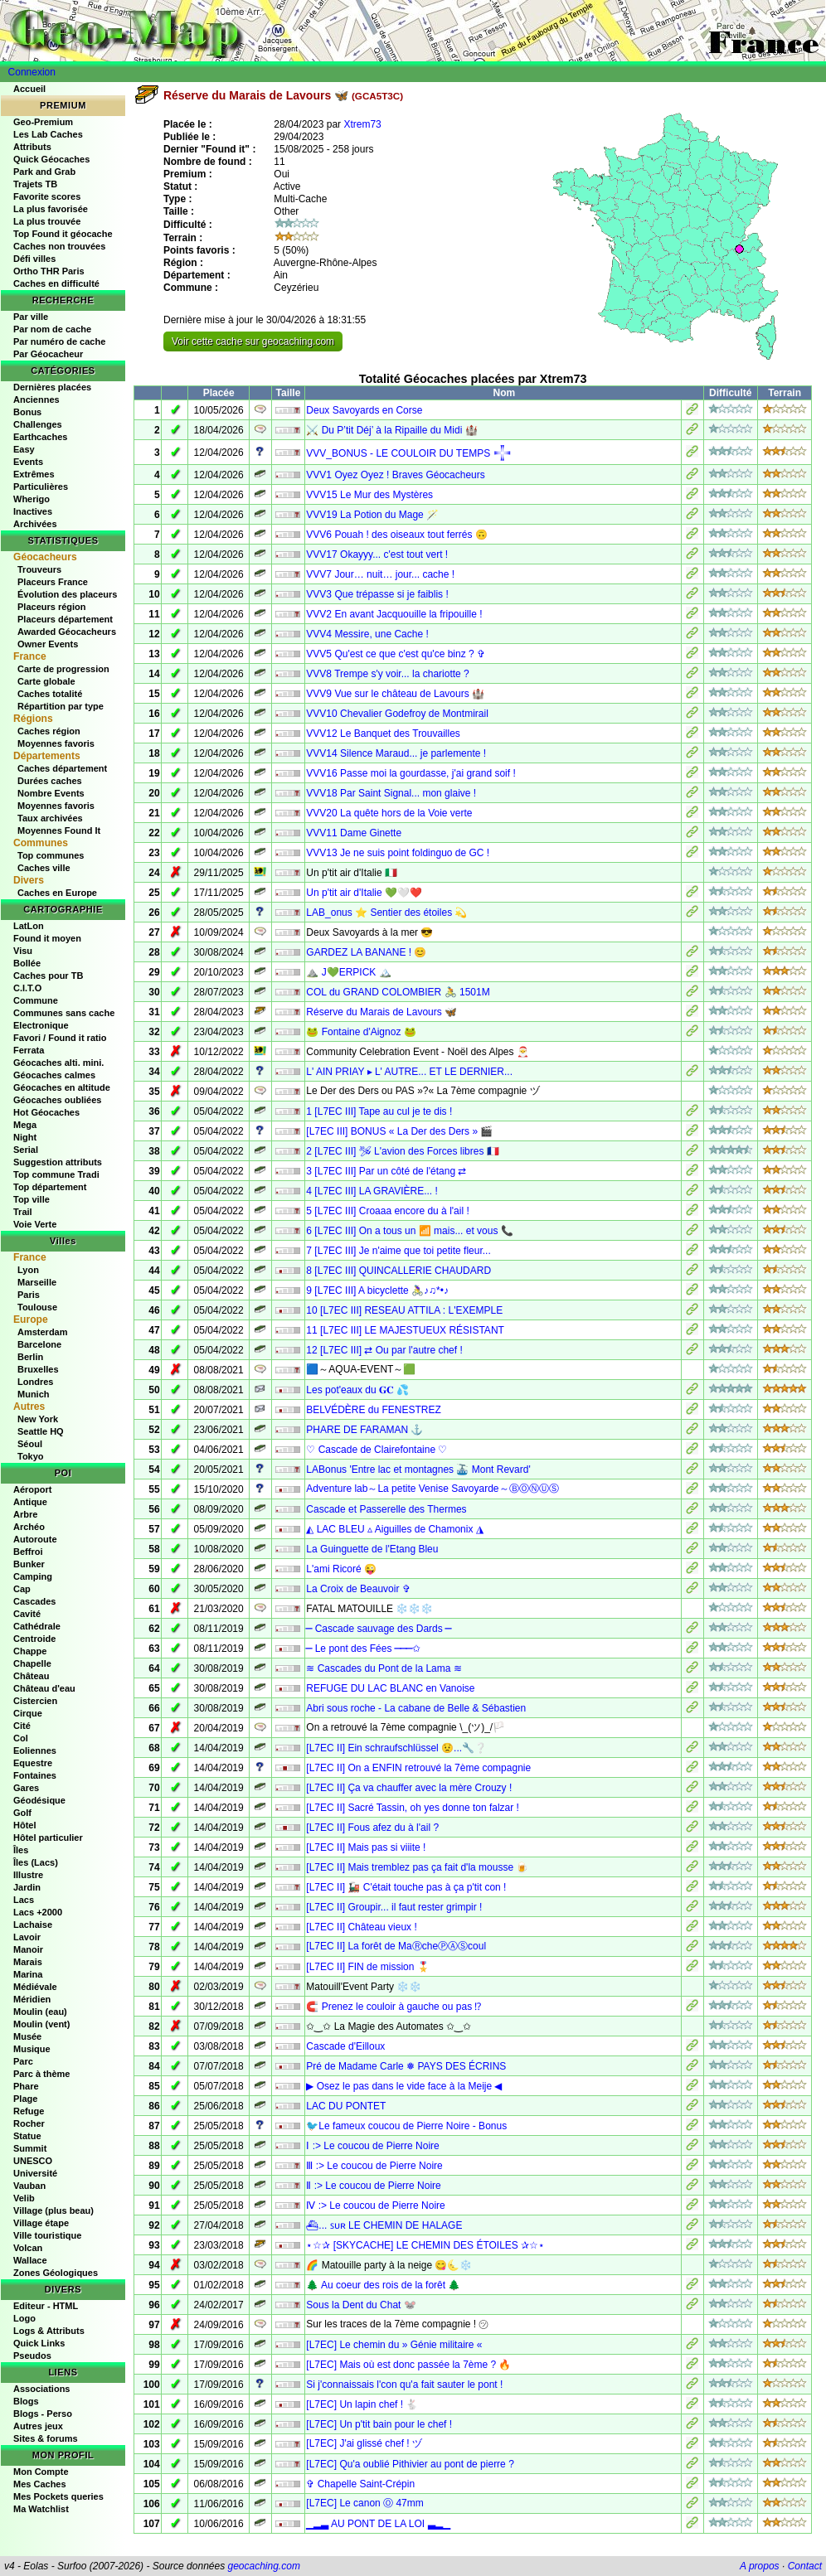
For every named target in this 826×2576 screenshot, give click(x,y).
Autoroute (35, 1539)
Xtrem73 (362, 124)
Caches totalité (49, 694)
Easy (24, 449)
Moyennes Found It (58, 830)
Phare (26, 2086)
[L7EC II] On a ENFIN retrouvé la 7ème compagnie (418, 1768)
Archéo (29, 1527)
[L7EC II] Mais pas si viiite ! (365, 1847)
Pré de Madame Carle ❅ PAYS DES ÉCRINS (406, 2066)
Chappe (29, 1651)
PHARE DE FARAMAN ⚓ (364, 1430)
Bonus (27, 412)
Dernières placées (52, 387)
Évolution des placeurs (67, 594)
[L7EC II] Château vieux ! (361, 1927)
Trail (22, 1212)
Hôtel (24, 1825)
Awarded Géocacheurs (66, 632)
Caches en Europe (57, 893)
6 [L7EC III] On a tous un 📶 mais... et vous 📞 (409, 1231)
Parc (23, 2061)
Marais (27, 1962)
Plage (25, 2099)
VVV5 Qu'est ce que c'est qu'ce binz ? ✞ (395, 654)
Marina (27, 1974)
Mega (24, 1125)
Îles (20, 1850)
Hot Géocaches (46, 1112)
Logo (24, 2318)
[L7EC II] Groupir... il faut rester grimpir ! (394, 1907)
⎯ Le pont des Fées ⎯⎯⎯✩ (363, 1648)
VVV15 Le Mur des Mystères (369, 495)
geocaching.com (263, 2566)
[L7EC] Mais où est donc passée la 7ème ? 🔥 (408, 2364)
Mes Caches (39, 2484)
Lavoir (27, 1937)
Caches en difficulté (56, 283)
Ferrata (28, 1050)
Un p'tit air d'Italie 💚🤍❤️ (364, 892)
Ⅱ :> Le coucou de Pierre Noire (373, 2185)
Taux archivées (50, 818)
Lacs (23, 1900)
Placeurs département (65, 619)
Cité (22, 1726)
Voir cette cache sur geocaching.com (253, 341)
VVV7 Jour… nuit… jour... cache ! (380, 574)
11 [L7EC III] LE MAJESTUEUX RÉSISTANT (405, 1330)
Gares (26, 1788)
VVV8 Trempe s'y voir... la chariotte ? (387, 674)
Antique (30, 1502)
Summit (29, 2148)
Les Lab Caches (48, 134)
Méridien (32, 1999)
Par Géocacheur (48, 354)
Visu (22, 951)
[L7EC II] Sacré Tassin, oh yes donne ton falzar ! (412, 1807)
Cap (22, 1589)
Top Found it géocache (63, 234)
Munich (33, 1394)
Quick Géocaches (51, 159)
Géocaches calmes (54, 1075)
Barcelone (39, 1344)
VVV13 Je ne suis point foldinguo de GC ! (397, 853)
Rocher (29, 2123)
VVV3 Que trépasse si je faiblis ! (377, 594)
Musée (27, 2036)
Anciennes (36, 399)
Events (28, 462)
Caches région (48, 731)
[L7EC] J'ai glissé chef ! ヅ (364, 2443)
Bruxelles (38, 1369)
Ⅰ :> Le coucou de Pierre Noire (372, 2146)
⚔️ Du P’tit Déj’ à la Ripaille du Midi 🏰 (391, 430)
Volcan (27, 2248)
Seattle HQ (40, 1431)
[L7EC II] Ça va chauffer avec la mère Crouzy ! (409, 1788)
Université (35, 2173)
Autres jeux (38, 2426)
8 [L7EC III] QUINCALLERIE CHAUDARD (398, 1270)
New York (37, 1419)
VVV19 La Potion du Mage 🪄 (372, 515)
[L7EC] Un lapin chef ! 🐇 (362, 2404)
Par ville (30, 317)
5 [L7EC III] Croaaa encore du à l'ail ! (387, 1211)
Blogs (26, 2401)
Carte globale (46, 681)
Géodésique (39, 1800)
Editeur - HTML (45, 2306)
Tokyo (30, 1456)
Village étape (41, 2223)
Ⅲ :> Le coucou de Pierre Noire (374, 2166)
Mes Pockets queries (58, 2496)
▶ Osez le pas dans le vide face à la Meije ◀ (404, 2086)
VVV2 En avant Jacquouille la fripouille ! (394, 614)
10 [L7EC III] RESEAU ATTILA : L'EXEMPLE (404, 1310)
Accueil (29, 89)
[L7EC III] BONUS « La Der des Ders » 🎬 (399, 1131)
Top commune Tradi (56, 1174)
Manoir (28, 1949)
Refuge (28, 2111)
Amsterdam (42, 1332)
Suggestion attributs (57, 1162)
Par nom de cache (52, 329)
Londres (35, 1382)
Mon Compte (41, 2472)
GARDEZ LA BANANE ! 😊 (366, 952)
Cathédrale (37, 1626)
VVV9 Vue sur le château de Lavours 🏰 (395, 694)
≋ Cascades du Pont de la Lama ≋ (383, 1668)
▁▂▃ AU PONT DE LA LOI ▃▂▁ (377, 2524)
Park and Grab (44, 172)
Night (24, 1137)
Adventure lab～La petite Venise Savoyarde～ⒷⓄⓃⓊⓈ (432, 1488)
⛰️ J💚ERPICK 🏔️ (348, 972)
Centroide (34, 1639)
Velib (24, 2198)
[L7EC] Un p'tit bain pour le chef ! (379, 2424)
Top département (49, 1187)
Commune (35, 1000)
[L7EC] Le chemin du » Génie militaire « (394, 2345)
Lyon (28, 1270)
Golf (22, 1813)
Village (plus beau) (53, 2210)
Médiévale (35, 1987)
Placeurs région (51, 607)
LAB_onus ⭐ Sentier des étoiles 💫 (386, 912)
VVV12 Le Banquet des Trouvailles (382, 733)
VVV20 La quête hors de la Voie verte (389, 813)
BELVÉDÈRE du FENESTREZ (373, 1410)
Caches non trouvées (59, 246)
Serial (25, 1150)
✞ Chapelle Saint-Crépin (360, 2484)
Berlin (30, 1357)
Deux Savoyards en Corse (364, 410)
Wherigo (31, 499)
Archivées (35, 524)
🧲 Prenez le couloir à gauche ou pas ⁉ (393, 2006)
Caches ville (43, 868)
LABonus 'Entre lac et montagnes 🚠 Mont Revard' (418, 1469)
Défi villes (34, 259)
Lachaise (32, 1925)
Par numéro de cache (59, 341)
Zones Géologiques (55, 2273)
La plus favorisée (50, 209)
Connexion (32, 72)
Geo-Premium (43, 122)
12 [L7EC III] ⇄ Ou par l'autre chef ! (384, 1350)
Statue (27, 2136)
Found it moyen (47, 938)
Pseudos (32, 2356)
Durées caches (49, 781)
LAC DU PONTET (346, 2106)
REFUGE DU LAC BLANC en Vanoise (390, 1688)
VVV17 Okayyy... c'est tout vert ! (377, 554)
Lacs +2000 (37, 1912)
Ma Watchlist (41, 2509)
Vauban (29, 2186)
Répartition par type (60, 706)
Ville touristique (47, 2235)
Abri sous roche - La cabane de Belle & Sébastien (416, 1708)
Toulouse (37, 1307)
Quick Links (39, 2343)
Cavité (27, 1614)
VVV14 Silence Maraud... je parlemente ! (396, 753)
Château (31, 1676)
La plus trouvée (46, 221)
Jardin (27, 1887)
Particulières (40, 486)
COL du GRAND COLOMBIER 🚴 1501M (397, 992)
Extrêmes (34, 474)
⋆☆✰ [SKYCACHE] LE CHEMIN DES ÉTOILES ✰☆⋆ (425, 2245)
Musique (32, 2049)
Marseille (36, 1282)
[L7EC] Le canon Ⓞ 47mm (364, 2503)
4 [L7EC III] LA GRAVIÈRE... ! (372, 1191)
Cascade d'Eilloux (345, 2046)
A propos (760, 2566)
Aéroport (32, 1489)
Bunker (29, 1564)
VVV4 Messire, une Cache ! (367, 634)
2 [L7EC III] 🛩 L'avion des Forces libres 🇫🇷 (402, 1151)
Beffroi (27, 1552)
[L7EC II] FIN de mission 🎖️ (367, 1967)
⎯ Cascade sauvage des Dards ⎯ (378, 1628)
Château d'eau (44, 1688)
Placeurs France (52, 582)
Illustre (28, 1875)
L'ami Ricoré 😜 (341, 1569)
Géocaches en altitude (61, 1087)
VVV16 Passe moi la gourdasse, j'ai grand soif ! (410, 773)
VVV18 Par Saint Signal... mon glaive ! (391, 793)
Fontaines (34, 1775)
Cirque (27, 1713)
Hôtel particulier (48, 1837)
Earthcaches (40, 437)
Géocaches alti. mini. (58, 1063)
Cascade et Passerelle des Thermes (386, 1509)
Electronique (41, 1025)
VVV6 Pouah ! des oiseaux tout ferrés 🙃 (396, 534)
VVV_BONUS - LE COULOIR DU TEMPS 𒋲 (408, 453)
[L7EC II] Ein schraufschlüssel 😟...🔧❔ (396, 1748)
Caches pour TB (48, 976)
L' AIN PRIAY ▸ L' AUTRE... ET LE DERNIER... (409, 1071)
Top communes (50, 855)
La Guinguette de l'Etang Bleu (372, 1549)
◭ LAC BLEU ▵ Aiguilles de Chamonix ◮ (394, 1529)
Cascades (34, 1601)
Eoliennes (34, 1750)
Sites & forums (45, 2438)
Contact (805, 2566)
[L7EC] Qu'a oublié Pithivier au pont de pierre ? (409, 2464)
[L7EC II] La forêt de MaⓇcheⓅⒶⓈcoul (396, 1946)
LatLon (28, 926)
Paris (28, 1295)
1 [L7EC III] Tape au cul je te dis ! (379, 1111)
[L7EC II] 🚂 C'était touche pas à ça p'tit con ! (406, 1887)
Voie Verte (34, 1224)
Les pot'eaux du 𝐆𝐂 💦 (357, 1390)
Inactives (32, 511)
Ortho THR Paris (49, 271)
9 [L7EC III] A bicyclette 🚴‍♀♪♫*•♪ (377, 1290)
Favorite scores (46, 196)
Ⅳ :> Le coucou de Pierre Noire (375, 2205)
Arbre (25, 1514)
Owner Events (47, 644)
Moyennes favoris (56, 743)
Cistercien (35, 1701)
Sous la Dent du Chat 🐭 (360, 2305)
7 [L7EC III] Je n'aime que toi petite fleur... (398, 1251)
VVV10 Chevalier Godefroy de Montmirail (397, 713)
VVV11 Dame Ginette (353, 833)
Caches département (62, 768)
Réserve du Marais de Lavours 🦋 (381, 1012)
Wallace (30, 2260)
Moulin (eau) (40, 2012)
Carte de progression (63, 669)
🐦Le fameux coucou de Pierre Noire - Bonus (406, 2126)
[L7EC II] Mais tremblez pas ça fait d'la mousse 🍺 (417, 1867)
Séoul (29, 1444)
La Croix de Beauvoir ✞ (358, 1589)
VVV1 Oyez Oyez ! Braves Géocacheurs (395, 475)
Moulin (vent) (41, 2024)
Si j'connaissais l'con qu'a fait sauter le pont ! (404, 2384)
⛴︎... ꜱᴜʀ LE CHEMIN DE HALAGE (384, 2225)
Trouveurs (39, 569)
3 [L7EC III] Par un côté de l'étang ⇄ (386, 1171)
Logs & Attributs (49, 2331)
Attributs (32, 147)
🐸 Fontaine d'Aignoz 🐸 (360, 1032)
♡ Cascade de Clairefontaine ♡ (376, 1449)
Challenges (37, 424)
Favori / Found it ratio (59, 1038)
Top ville (31, 1199)
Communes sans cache (63, 1013)
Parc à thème (41, 2074)
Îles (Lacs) (35, 1862)
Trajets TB (35, 184)
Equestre (32, 1763)
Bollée (27, 963)
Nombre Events (51, 793)
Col (20, 1738)
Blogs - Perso (42, 2414)
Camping (32, 1576)
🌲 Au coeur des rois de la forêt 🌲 (383, 2285)
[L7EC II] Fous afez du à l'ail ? (372, 1827)
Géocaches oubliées (57, 1100)
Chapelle (32, 1663)
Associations (41, 2389)
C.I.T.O (27, 988)
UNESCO (32, 2161)
